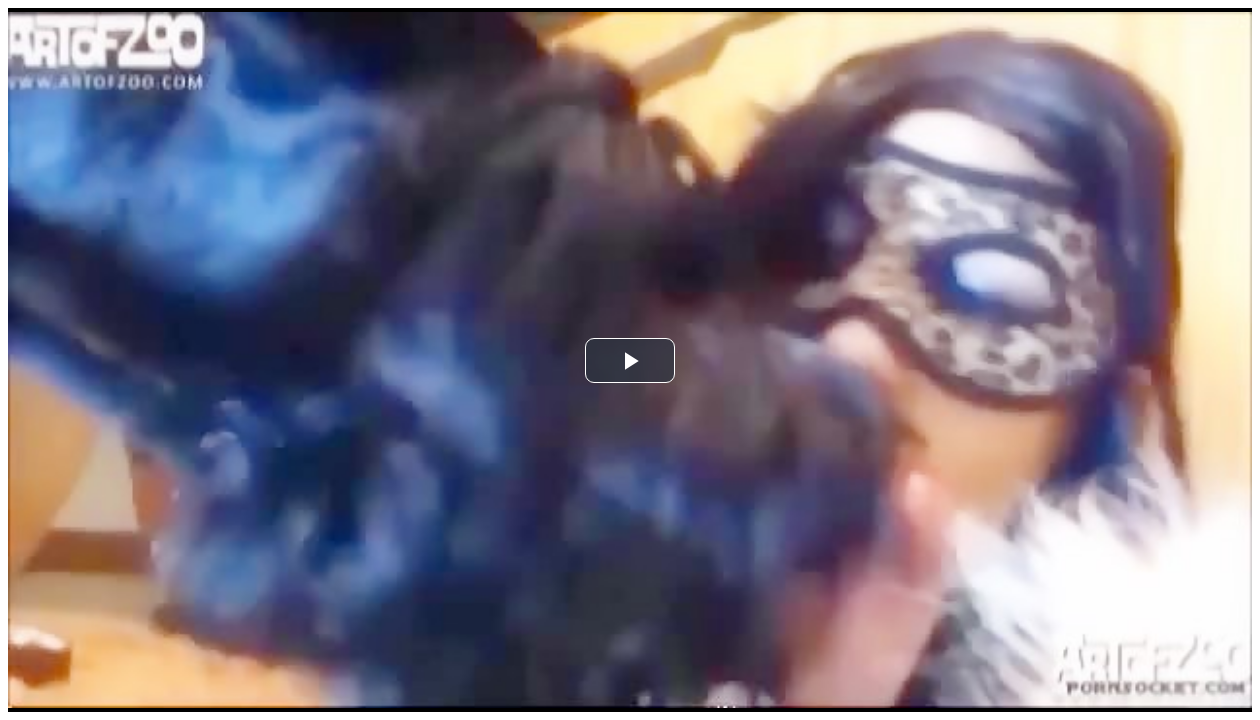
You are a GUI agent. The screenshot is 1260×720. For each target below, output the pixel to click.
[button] (630, 360)
